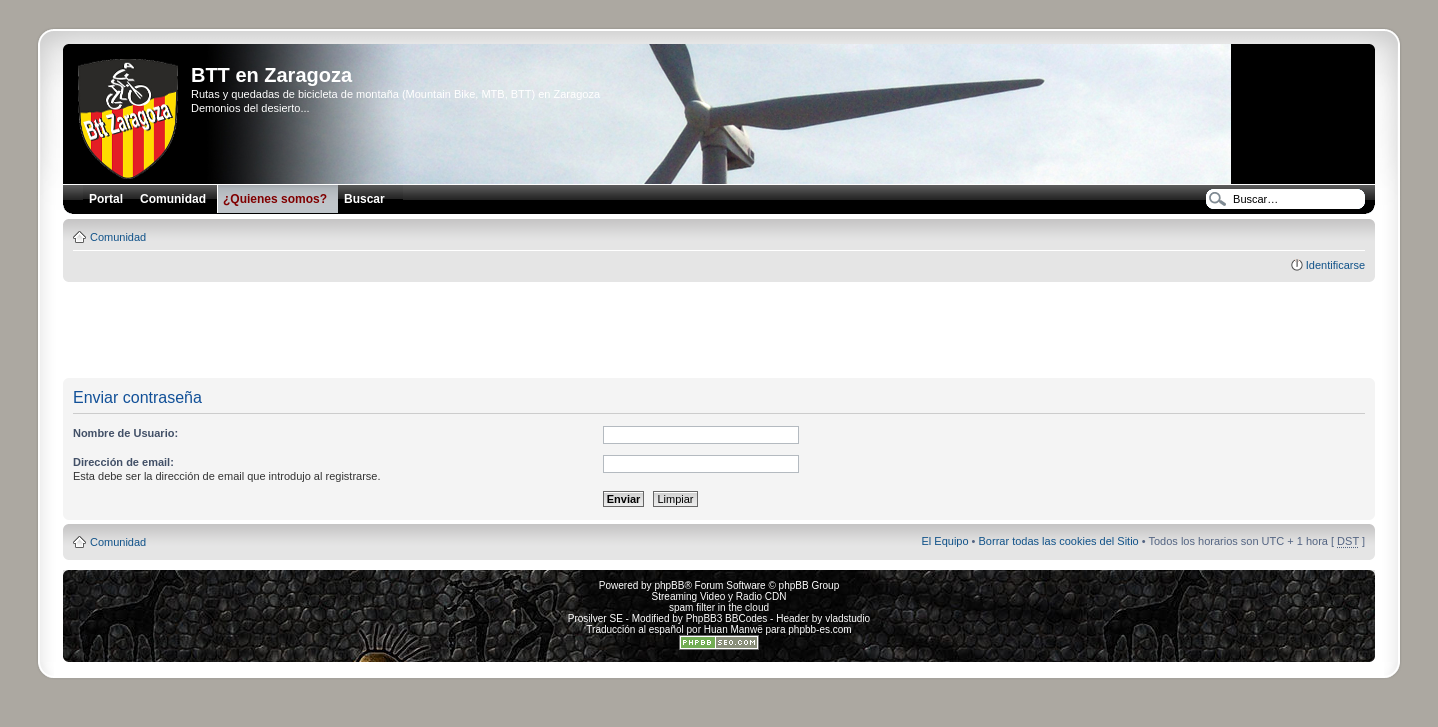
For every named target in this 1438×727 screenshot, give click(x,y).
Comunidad (118, 237)
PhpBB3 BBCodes (727, 618)
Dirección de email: (123, 462)
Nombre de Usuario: (125, 433)
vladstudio (847, 618)
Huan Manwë (733, 629)
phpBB (669, 585)
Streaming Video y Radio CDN (719, 596)
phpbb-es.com (819, 629)
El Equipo (944, 541)
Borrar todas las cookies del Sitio (1059, 541)
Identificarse (1335, 265)
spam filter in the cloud (719, 607)
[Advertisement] (719, 331)
